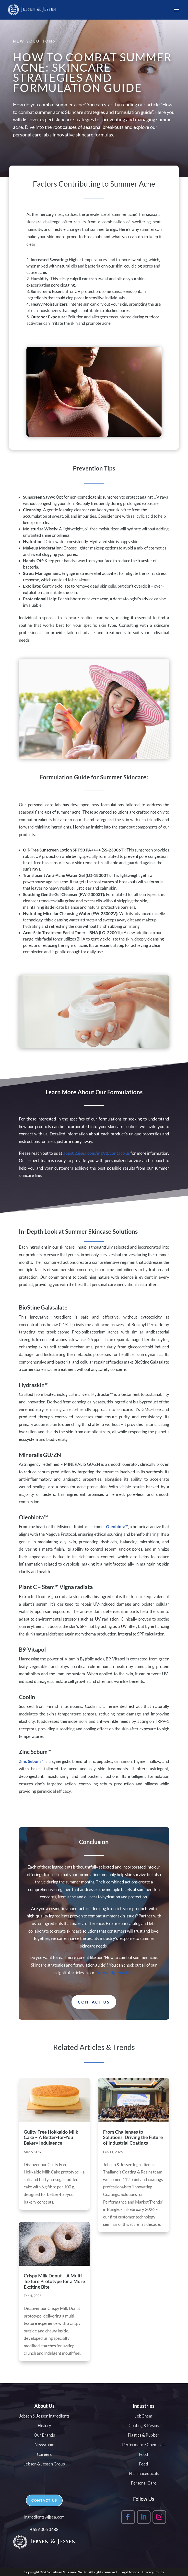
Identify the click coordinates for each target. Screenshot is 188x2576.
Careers (44, 2454)
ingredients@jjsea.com (44, 2517)
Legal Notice (129, 2572)
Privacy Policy (153, 2572)
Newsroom (44, 2444)
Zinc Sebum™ (31, 1761)
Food (143, 2454)
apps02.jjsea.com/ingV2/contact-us (96, 1153)
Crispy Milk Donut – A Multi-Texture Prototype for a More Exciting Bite (54, 2281)
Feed (143, 2463)
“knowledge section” (114, 1972)
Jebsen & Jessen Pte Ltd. (70, 2572)
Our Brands (44, 2435)
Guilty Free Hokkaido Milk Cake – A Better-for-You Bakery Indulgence (51, 2137)
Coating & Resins (144, 2425)
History (44, 2425)
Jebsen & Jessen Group (44, 2463)
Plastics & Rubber (143, 2435)
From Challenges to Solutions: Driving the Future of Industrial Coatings (133, 2137)
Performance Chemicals (143, 2444)
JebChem (143, 2416)
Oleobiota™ (117, 1526)
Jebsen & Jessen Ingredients (44, 2416)
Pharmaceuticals (144, 2473)
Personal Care (143, 2483)
